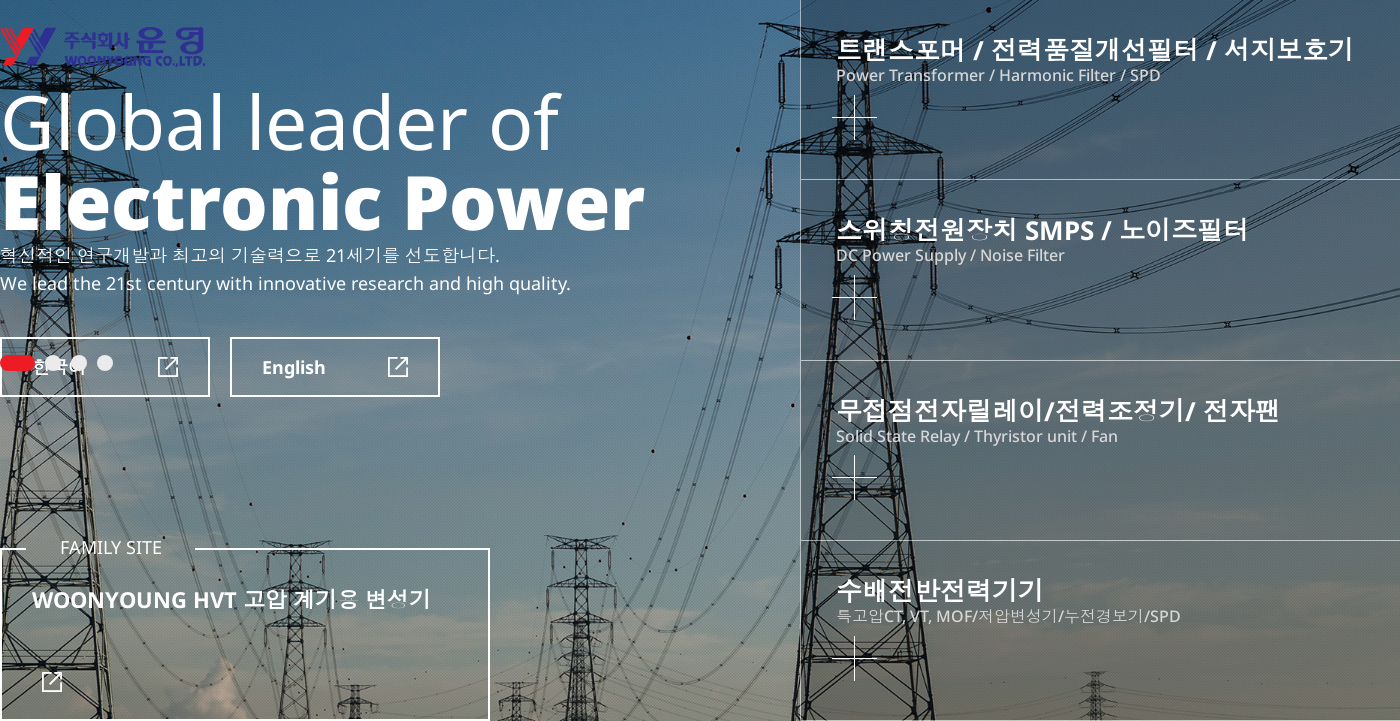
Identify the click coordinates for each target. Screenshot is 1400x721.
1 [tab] (17, 363)
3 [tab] (79, 363)
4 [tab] (105, 363)
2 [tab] (53, 363)
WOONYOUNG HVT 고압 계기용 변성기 (231, 638)
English (335, 367)
